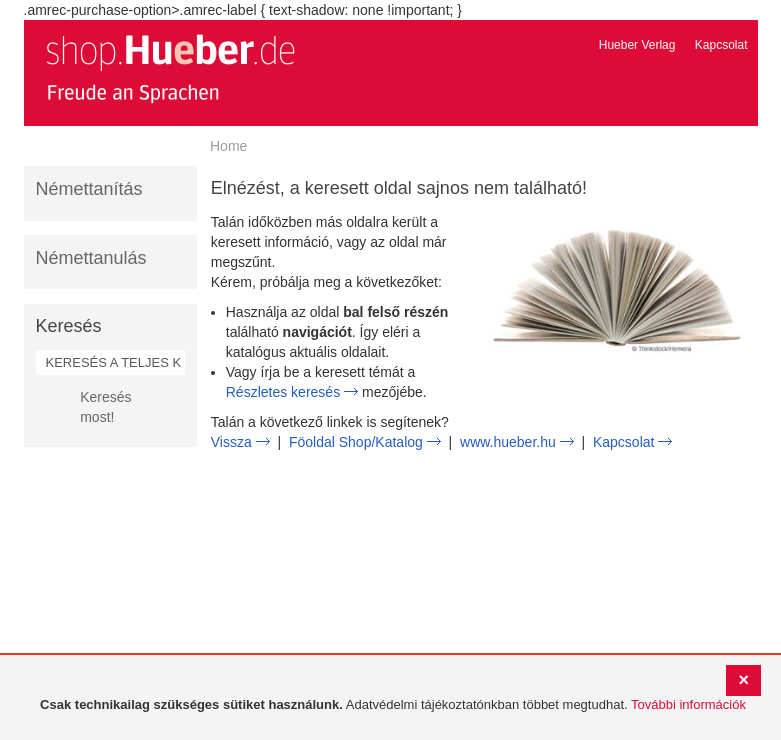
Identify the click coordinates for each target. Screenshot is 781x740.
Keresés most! (105, 407)
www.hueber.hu (508, 442)
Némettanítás (89, 189)
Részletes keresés (283, 392)
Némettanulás (91, 258)
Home (228, 146)
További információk (688, 704)
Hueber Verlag (637, 45)
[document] (393, 705)
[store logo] (170, 68)
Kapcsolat (721, 45)
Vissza (231, 442)
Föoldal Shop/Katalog (356, 442)
